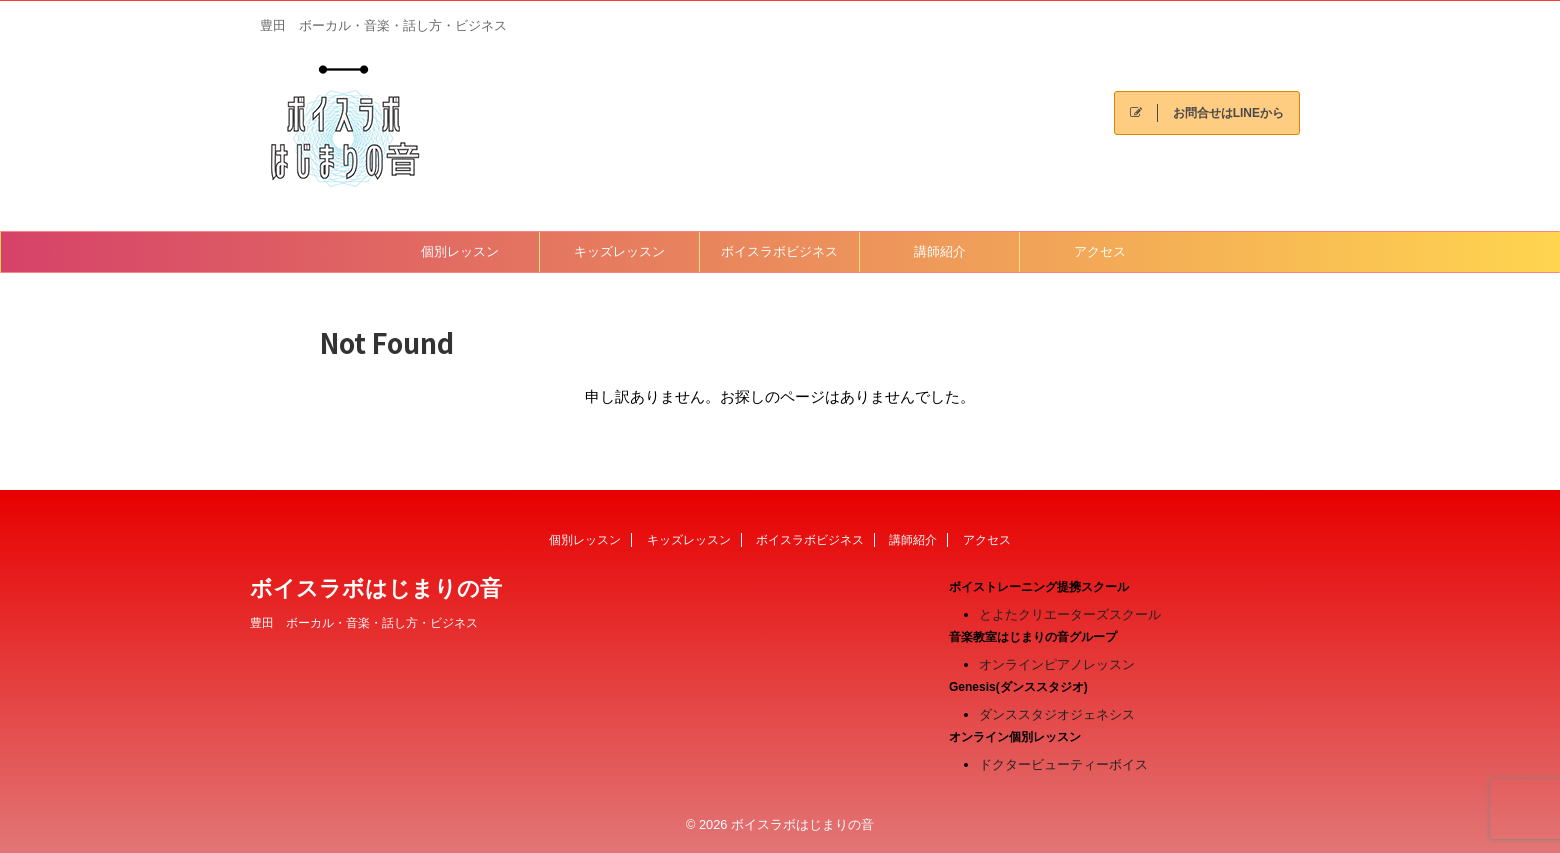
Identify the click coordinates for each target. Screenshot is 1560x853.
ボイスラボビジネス (779, 251)
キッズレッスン (619, 251)
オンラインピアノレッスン (1057, 664)
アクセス (1100, 251)
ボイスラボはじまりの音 (376, 588)
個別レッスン (460, 251)
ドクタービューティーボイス (1063, 764)
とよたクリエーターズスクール (1070, 614)
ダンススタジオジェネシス (1057, 714)
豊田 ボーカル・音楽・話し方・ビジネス (364, 623)
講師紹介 (940, 251)
